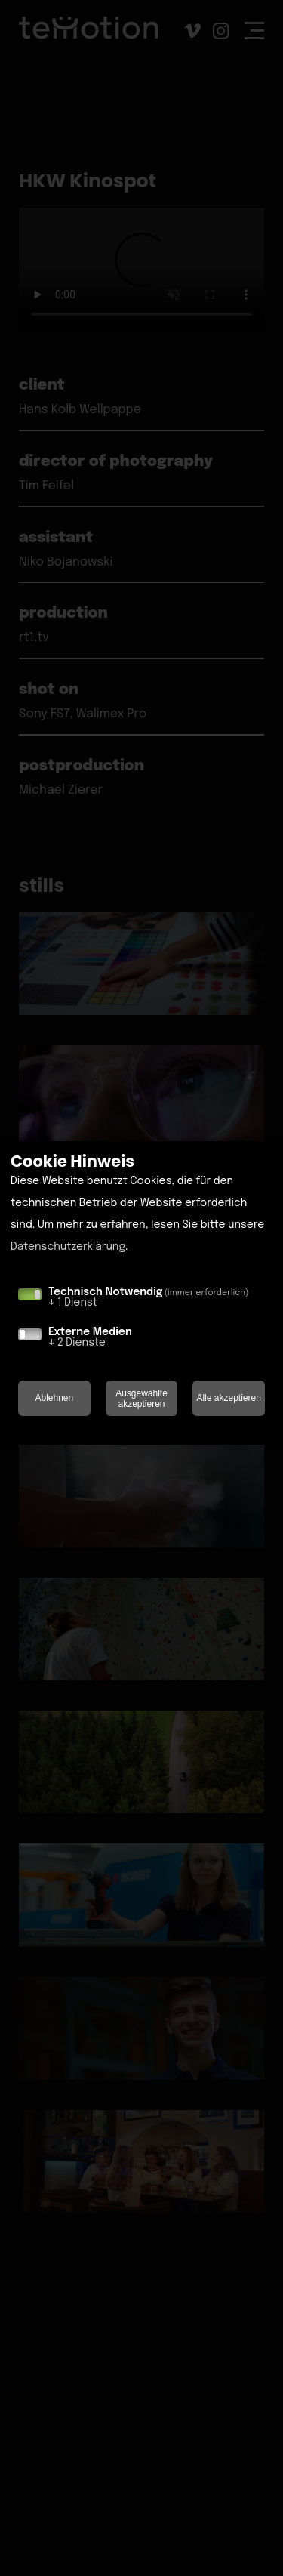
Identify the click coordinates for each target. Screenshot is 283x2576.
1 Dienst (72, 1302)
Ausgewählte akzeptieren (141, 1398)
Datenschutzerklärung (68, 1247)
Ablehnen (54, 1398)
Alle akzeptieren (228, 1398)
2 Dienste (77, 1342)
